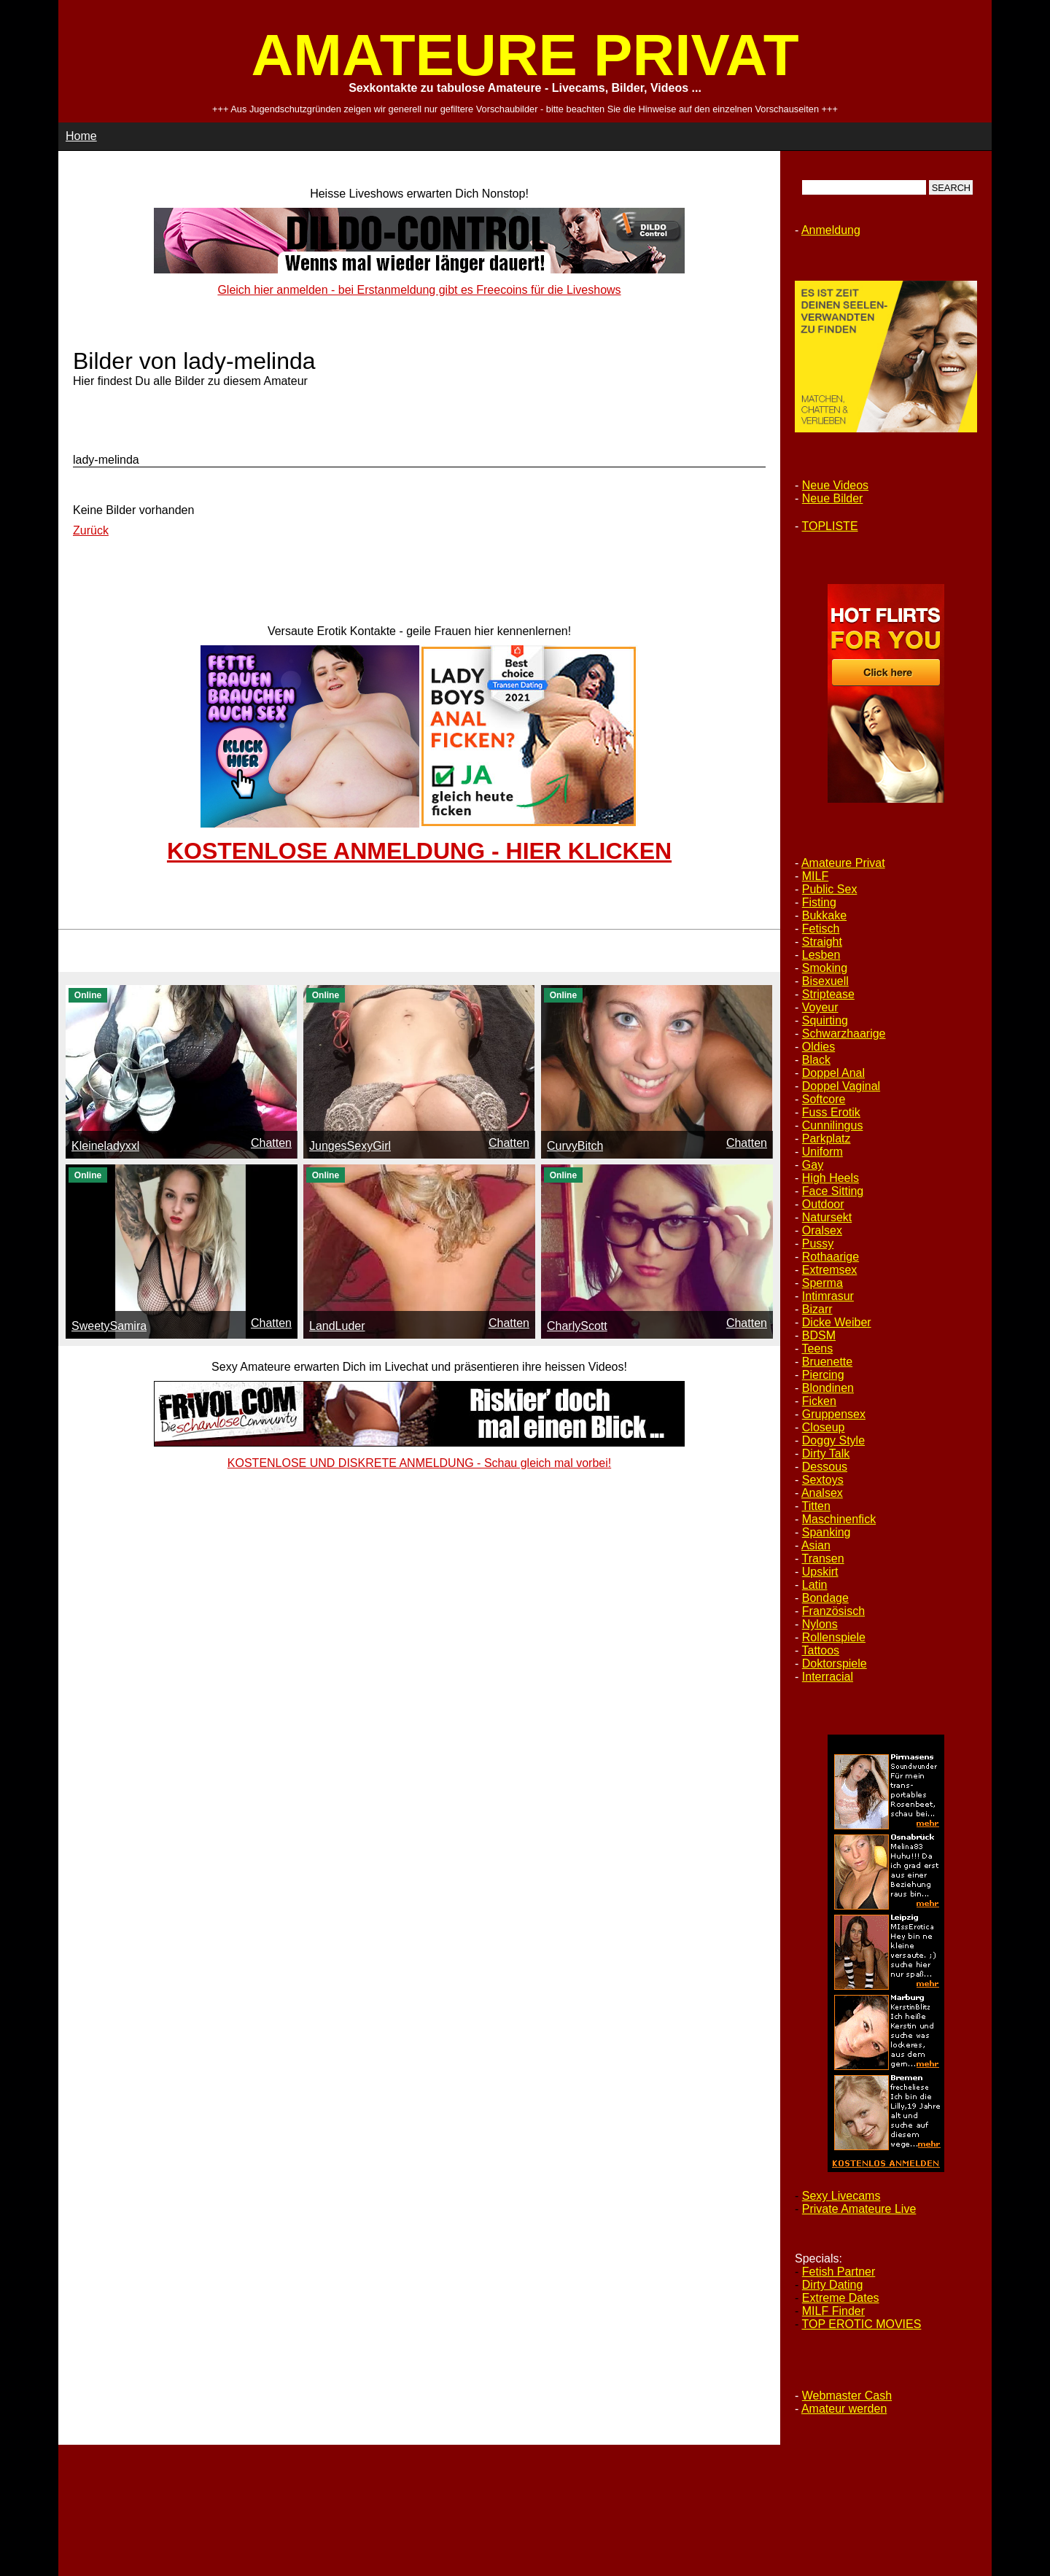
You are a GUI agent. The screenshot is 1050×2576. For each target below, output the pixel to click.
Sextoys (823, 1480)
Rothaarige (830, 1256)
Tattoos (820, 1650)
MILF (815, 876)
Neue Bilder (832, 498)
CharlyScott (577, 1326)
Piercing (823, 1375)
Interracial (827, 1676)
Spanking (826, 1532)
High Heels (830, 1178)
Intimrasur (828, 1296)
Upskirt (820, 1571)
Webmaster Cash (847, 2395)
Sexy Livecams (841, 2196)
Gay (812, 1165)
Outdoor (823, 1204)
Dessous (824, 1466)
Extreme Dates (840, 2298)
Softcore (824, 1099)
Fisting (819, 902)
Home (81, 136)
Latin (815, 1585)
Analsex (822, 1493)
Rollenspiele (834, 1637)
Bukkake (824, 915)
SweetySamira (109, 1326)
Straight (822, 941)
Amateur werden (844, 2408)
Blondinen (828, 1388)
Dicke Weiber (836, 1322)
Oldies (818, 1046)
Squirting (825, 1020)
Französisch (833, 1611)
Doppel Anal (833, 1073)
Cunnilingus (832, 1125)
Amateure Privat (843, 863)
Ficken (819, 1401)
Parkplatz (826, 1138)
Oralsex (822, 1230)
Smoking (824, 968)
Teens (817, 1348)
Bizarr (817, 1309)
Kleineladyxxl (105, 1146)
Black (816, 1060)
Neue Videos (835, 485)
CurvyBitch (575, 1146)
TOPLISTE (829, 526)
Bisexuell (825, 981)
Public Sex (830, 889)
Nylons (820, 1624)
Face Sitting (832, 1191)
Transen (822, 1558)
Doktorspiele (834, 1663)
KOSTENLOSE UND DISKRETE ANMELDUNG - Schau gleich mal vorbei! (419, 1463)
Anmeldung (830, 230)
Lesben (821, 955)
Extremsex (830, 1270)
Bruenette (827, 1361)
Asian (816, 1545)
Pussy (818, 1243)
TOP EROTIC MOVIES (861, 2324)
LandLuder (337, 1326)
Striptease (828, 994)
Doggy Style (833, 1440)
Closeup (823, 1427)
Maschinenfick (839, 1519)
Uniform (822, 1151)
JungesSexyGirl (350, 1146)
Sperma (822, 1283)
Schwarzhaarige (844, 1033)
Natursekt (827, 1217)
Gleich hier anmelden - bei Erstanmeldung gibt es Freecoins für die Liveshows (419, 290)
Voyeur (820, 1007)
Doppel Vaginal (841, 1086)
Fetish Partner (838, 2271)
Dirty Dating (832, 2285)
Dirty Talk (826, 1453)
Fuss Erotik (831, 1112)
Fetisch (821, 928)
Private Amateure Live (859, 2209)
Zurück (91, 530)
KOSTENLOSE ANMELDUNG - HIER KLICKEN (419, 851)
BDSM (819, 1335)
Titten (815, 1506)
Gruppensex (834, 1414)
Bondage (825, 1598)
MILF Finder (833, 2311)
